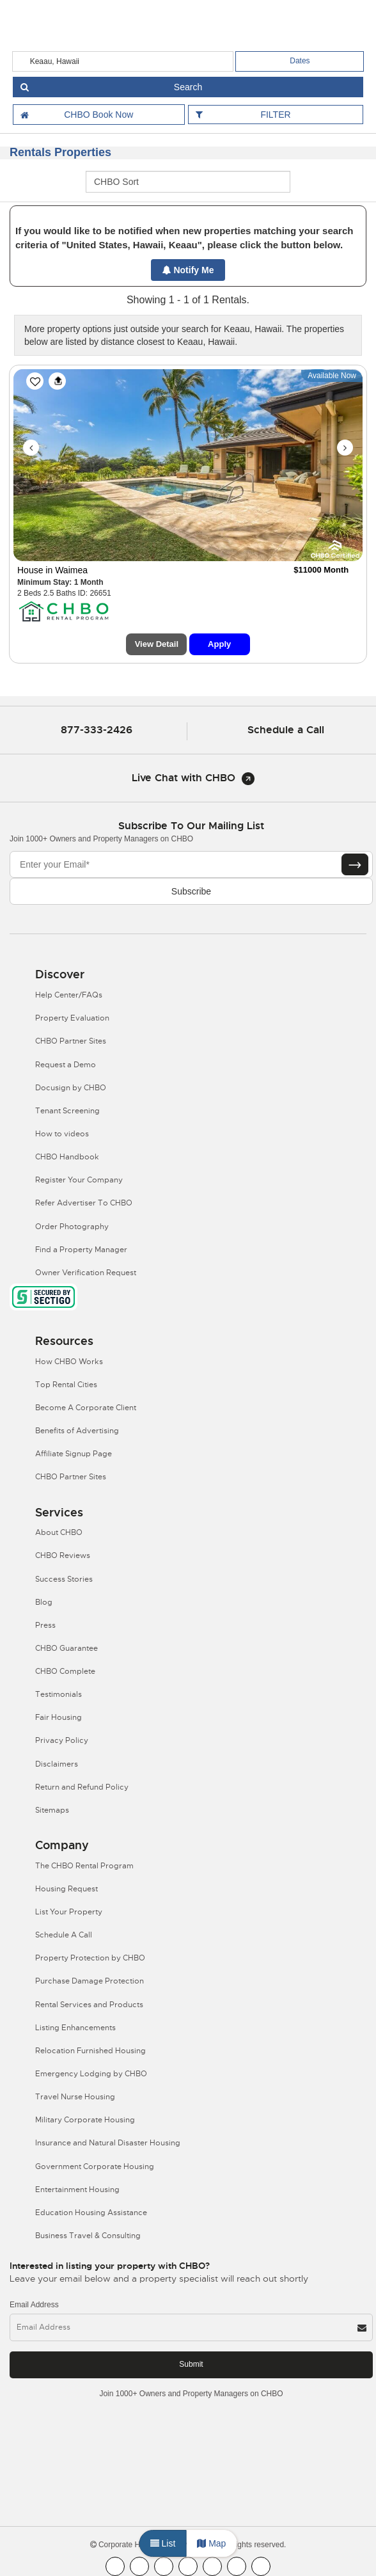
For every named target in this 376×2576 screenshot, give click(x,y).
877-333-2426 (96, 729)
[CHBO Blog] (163, 2566)
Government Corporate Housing (94, 2166)
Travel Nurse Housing (75, 2097)
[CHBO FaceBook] (115, 2566)
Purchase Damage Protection (89, 1981)
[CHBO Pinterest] (236, 2566)
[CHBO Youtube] (139, 2566)
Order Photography (72, 1226)
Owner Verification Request (85, 1273)
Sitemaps (52, 1810)
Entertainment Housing (77, 2189)
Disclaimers (56, 1764)
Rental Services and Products (89, 2005)
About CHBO (58, 1532)
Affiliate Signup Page (73, 1454)
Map (211, 2543)
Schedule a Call (285, 729)
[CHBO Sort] (188, 182)
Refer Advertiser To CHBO (83, 1203)
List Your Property (68, 1912)
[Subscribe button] (354, 864)
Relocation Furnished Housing (90, 2051)
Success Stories (64, 1579)
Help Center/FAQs (68, 995)
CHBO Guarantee (66, 1648)
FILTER (275, 114)
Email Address (34, 2304)
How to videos (62, 1134)
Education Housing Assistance (91, 2212)
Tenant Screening (67, 1111)
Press (45, 1625)
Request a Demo (65, 1065)
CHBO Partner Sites (70, 1041)
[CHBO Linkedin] (212, 2566)
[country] (122, 61)
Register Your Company (79, 1180)
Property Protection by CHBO (90, 1958)
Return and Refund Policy (82, 1787)
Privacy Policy (61, 1740)
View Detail (156, 644)
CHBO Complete (65, 1671)
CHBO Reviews (62, 1555)
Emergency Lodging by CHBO (91, 2074)
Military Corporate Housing (85, 2120)
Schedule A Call (63, 1935)
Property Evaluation (72, 1018)
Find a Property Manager (81, 1249)
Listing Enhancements (75, 2028)
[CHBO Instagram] (188, 2566)
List (163, 2543)
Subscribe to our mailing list (191, 825)
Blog (43, 1602)
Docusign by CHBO (70, 1088)
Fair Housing (58, 1717)
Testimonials (58, 1694)
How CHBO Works (69, 1361)
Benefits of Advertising (77, 1431)
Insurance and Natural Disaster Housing (107, 2143)
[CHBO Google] (260, 2566)
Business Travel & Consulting (88, 2235)
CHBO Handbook (67, 1157)
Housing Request (66, 1889)
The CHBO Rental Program (84, 1866)
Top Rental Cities (66, 1384)
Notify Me (188, 270)
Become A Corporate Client (85, 1408)
